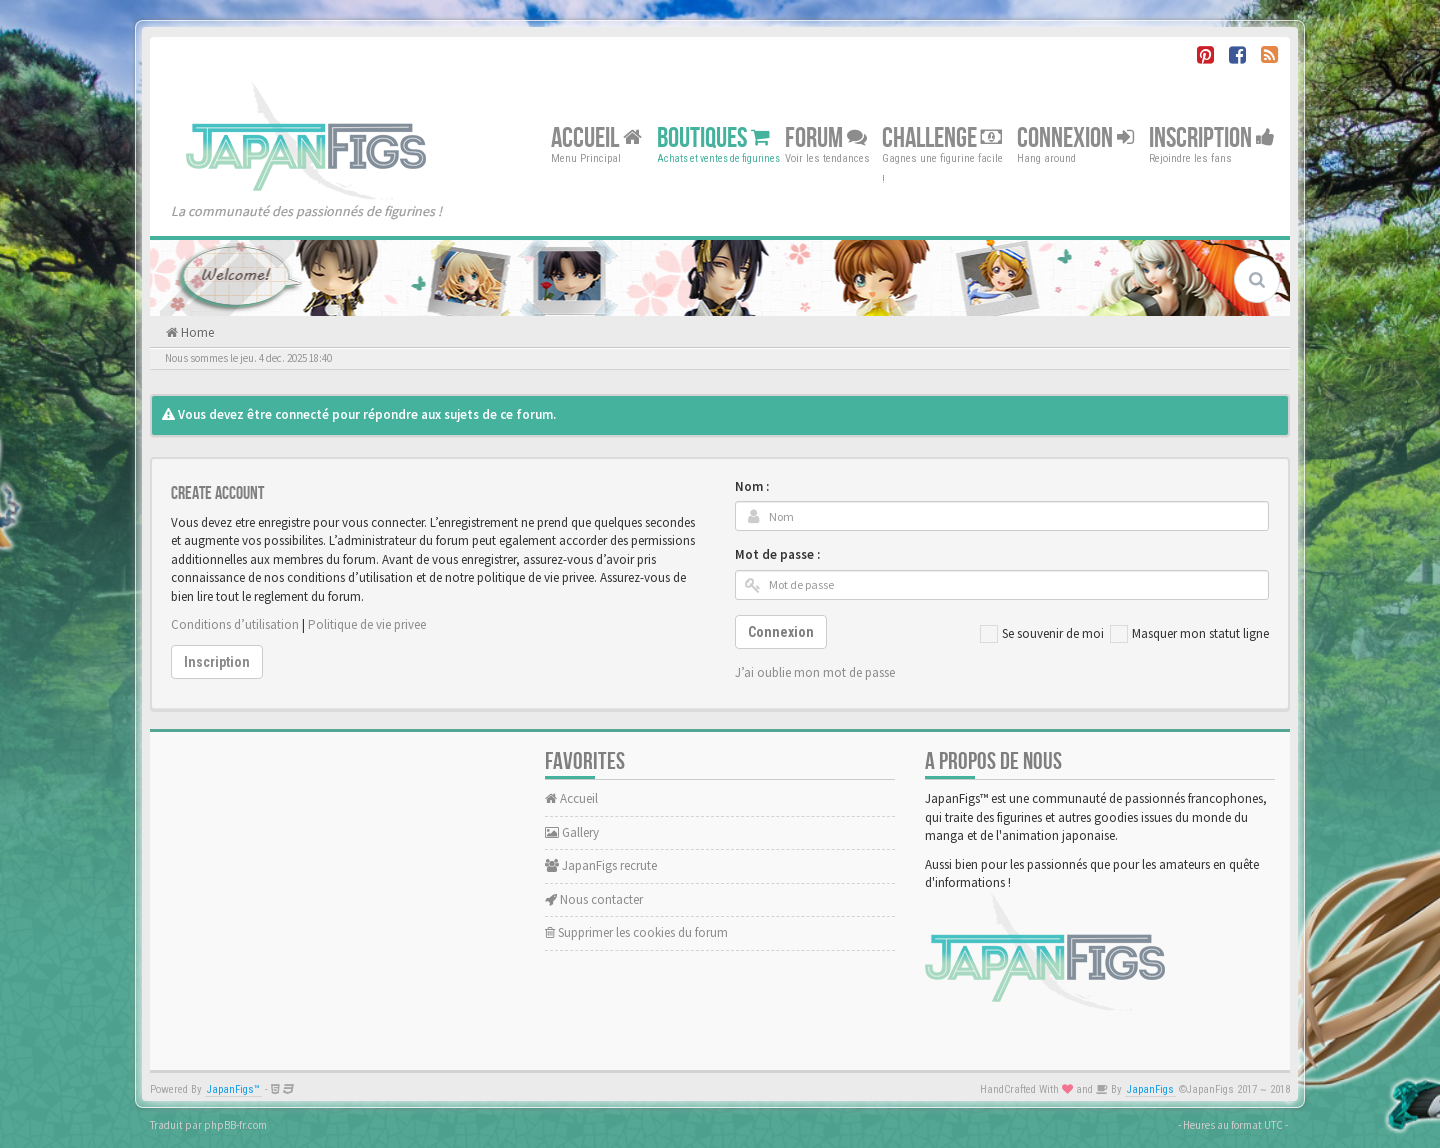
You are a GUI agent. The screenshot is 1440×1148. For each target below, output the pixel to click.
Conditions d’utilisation (235, 624)
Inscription (1212, 137)
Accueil (596, 137)
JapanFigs (1150, 1089)
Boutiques (713, 137)
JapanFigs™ (233, 1089)
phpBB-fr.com (235, 1125)
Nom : (752, 486)
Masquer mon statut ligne (1189, 634)
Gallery (572, 832)
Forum (826, 137)
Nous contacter (594, 899)
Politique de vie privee (367, 624)
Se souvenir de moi (1042, 634)
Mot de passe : (777, 554)
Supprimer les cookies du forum (636, 932)
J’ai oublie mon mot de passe (815, 672)
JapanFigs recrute (601, 865)
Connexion (1075, 137)
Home (196, 332)
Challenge (942, 137)
